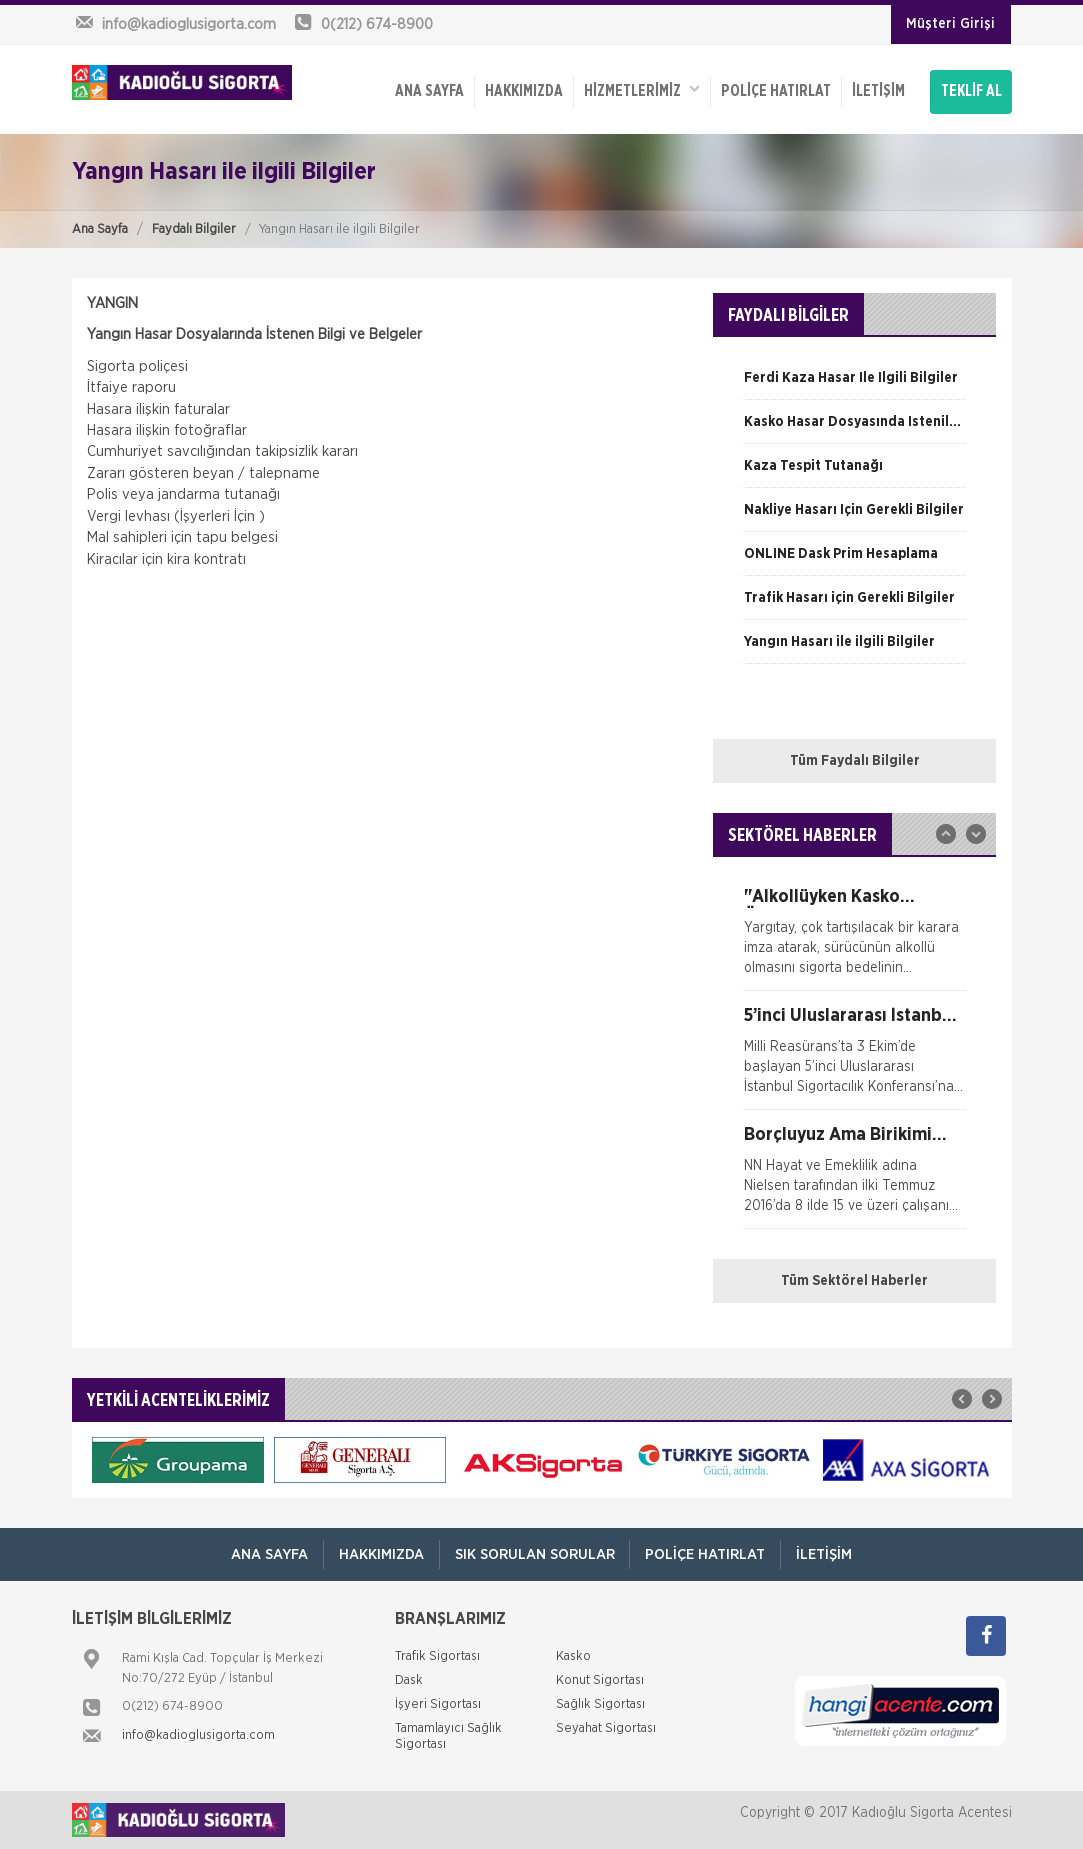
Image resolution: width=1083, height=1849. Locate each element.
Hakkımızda (524, 92)
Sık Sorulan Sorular (535, 1554)
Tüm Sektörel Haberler (854, 1281)
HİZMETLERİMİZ (642, 90)
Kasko (573, 1656)
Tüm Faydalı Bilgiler (855, 761)
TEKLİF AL (971, 92)
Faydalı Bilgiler (194, 229)
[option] (854, 385)
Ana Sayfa (100, 229)
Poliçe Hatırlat (776, 92)
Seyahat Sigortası (606, 1728)
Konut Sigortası (600, 1680)
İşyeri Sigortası (438, 1704)
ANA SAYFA (429, 92)
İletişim (878, 92)
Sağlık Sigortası (600, 1704)
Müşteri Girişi (950, 24)
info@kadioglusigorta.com (198, 1735)
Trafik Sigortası (437, 1656)
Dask (409, 1680)
